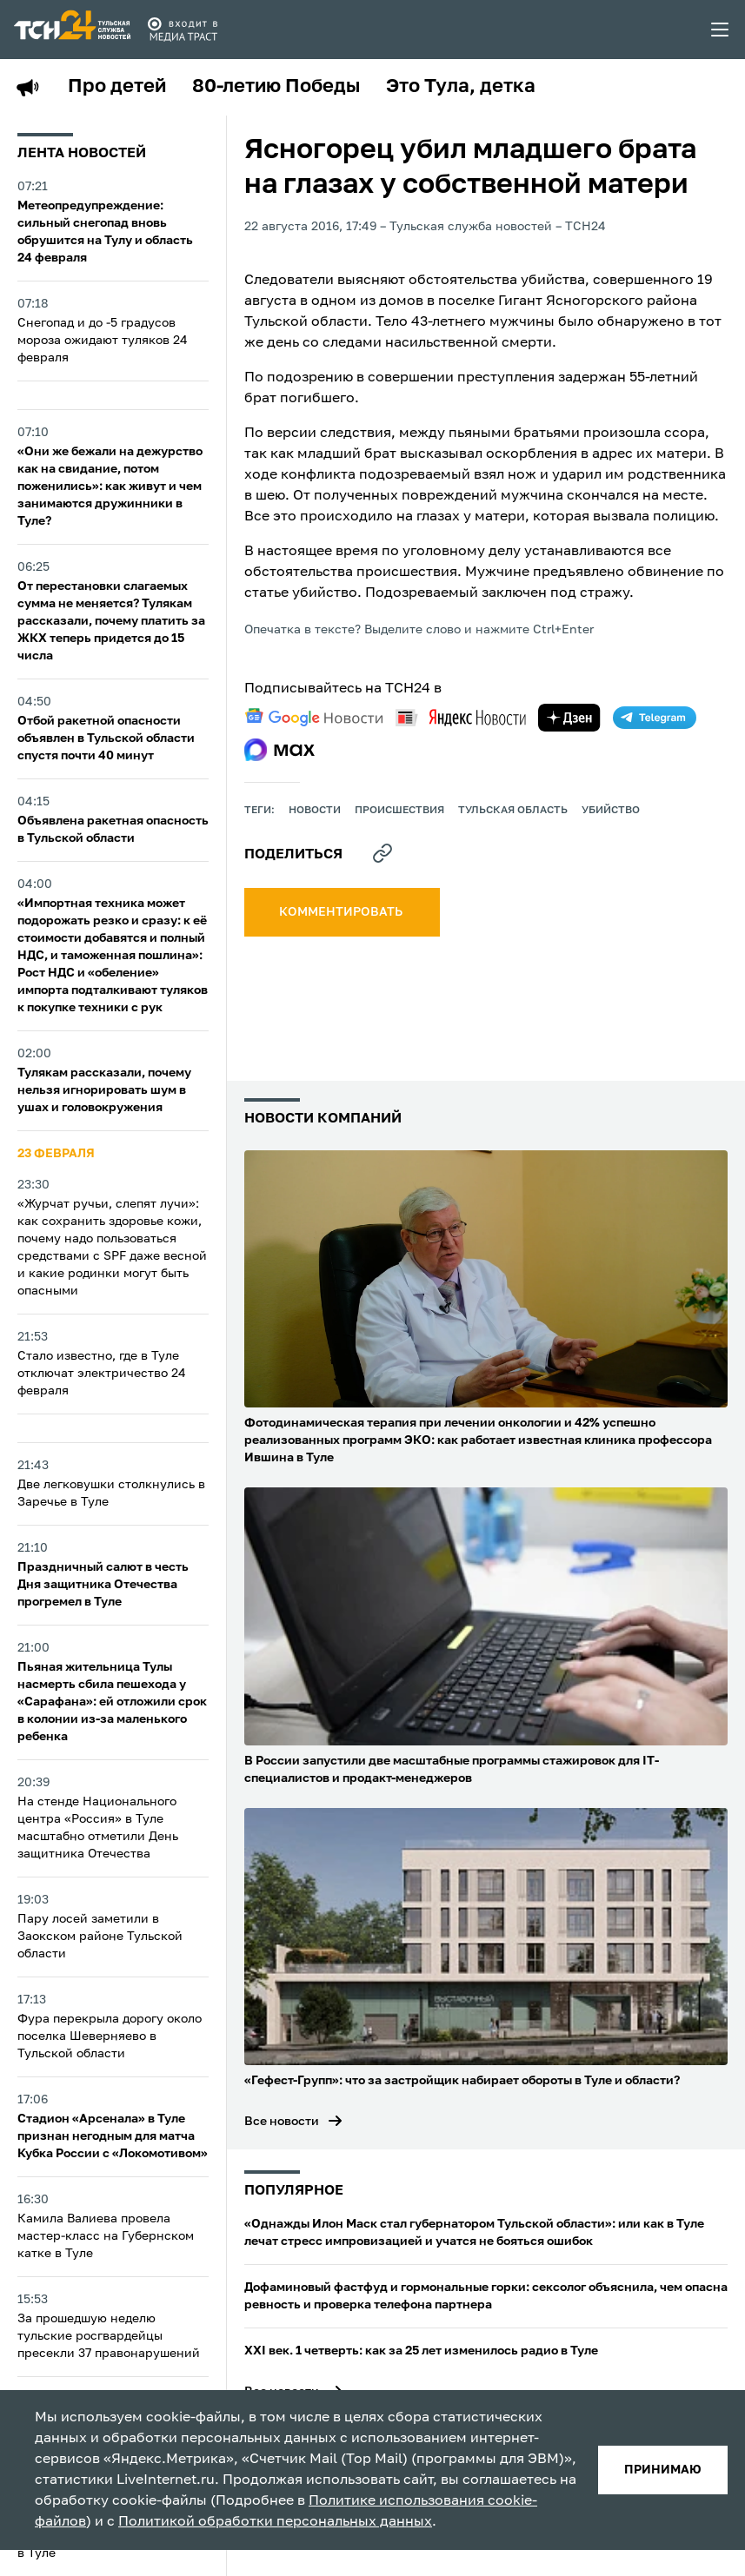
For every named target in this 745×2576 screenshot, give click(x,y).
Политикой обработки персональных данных (275, 2522)
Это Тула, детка (460, 86)
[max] (279, 749)
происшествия (399, 810)
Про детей (117, 86)
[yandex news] (461, 717)
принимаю (663, 2470)
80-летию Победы (276, 86)
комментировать (342, 912)
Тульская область (513, 810)
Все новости (281, 2122)
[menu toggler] (720, 29)
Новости (315, 810)
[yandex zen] (569, 718)
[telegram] (654, 717)
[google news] (313, 717)
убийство (611, 810)
